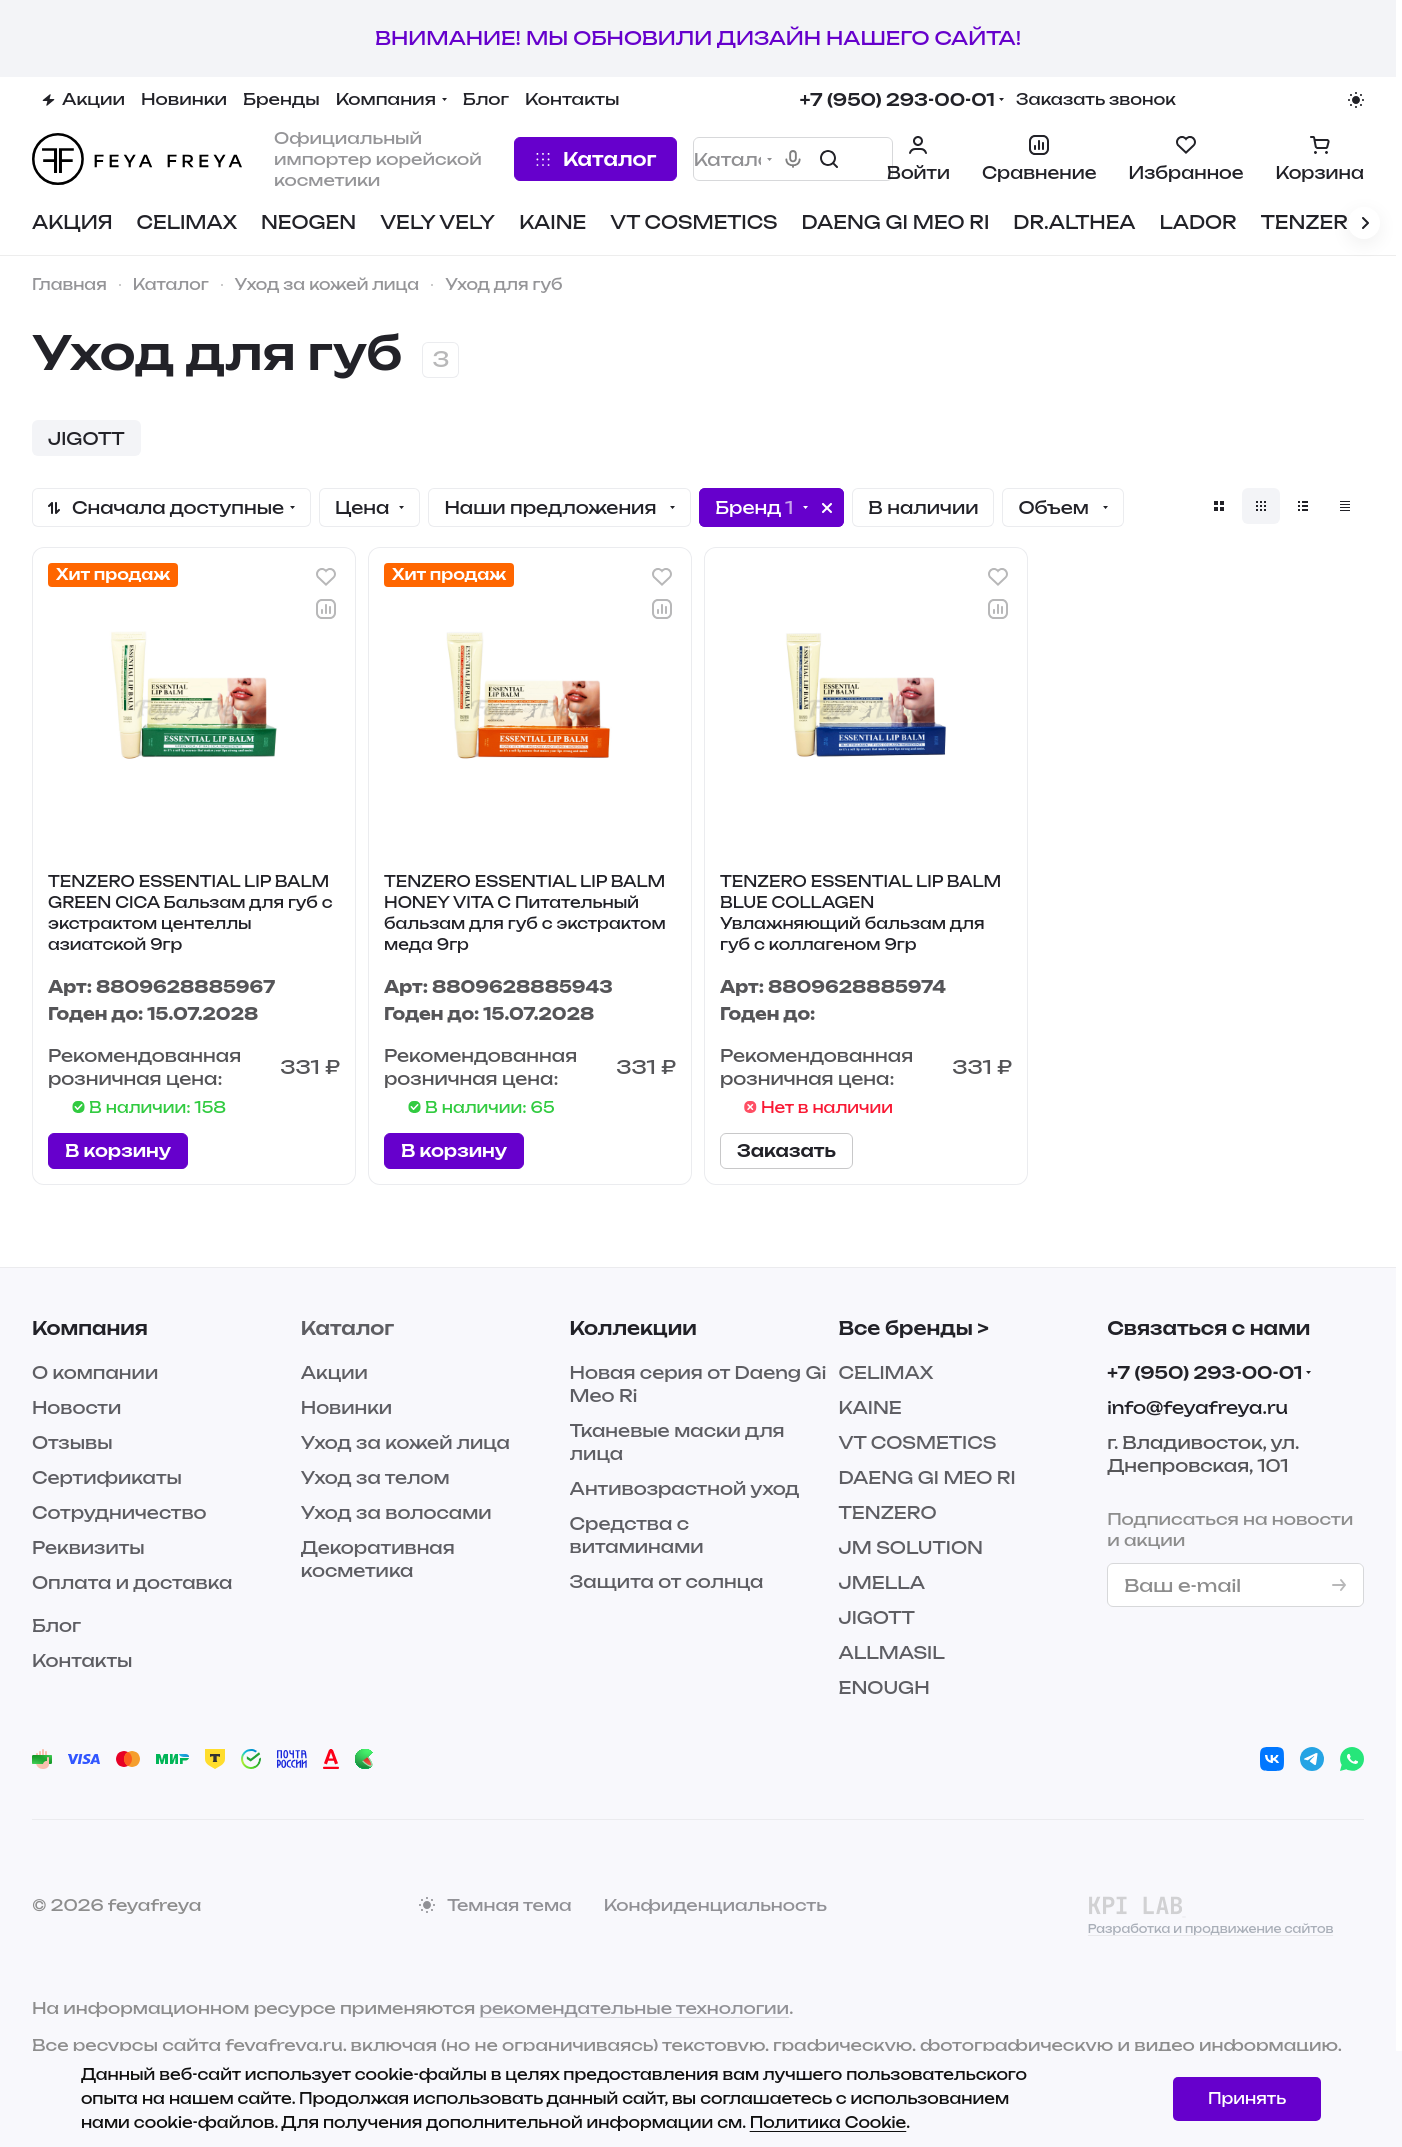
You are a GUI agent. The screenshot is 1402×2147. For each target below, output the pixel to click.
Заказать (786, 1150)
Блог (56, 1625)
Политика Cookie (828, 2122)
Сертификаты (107, 1477)
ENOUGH (883, 1687)
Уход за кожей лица (405, 1442)
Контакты (82, 1660)
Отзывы (72, 1442)
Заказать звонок (1096, 99)
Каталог (347, 1328)
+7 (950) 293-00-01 (897, 99)
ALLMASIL (891, 1652)
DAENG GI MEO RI (926, 1477)
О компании (95, 1372)
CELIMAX (885, 1372)
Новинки (346, 1407)
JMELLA (881, 1582)
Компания (90, 1328)
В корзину (118, 1150)
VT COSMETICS (917, 1442)
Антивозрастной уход (685, 1488)
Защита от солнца (667, 1581)
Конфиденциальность (715, 1905)
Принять (1247, 2098)
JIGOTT (876, 1617)
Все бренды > (913, 1328)
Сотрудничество (119, 1512)
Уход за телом (375, 1477)
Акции (334, 1372)
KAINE (869, 1407)
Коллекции (633, 1328)
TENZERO (887, 1512)
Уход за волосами (396, 1512)
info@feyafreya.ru (1197, 1407)
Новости (76, 1407)
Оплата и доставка (132, 1582)
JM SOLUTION (910, 1547)
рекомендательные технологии (634, 2008)
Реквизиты (88, 1547)
